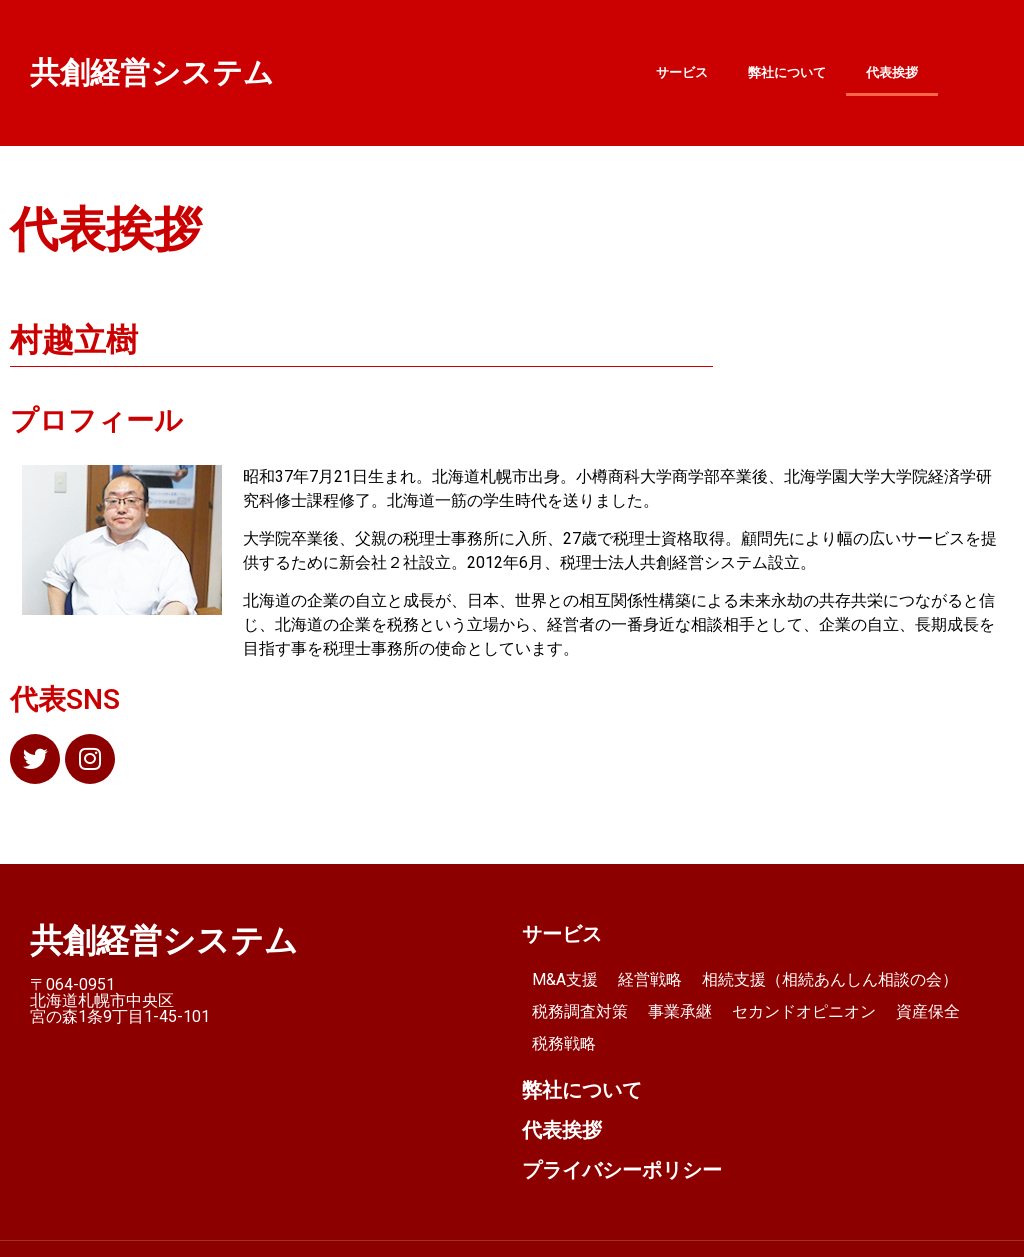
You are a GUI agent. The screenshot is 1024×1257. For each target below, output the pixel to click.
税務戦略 (564, 1043)
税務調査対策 (580, 1011)
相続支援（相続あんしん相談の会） (830, 979)
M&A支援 (565, 979)
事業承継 (680, 1011)
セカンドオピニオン (804, 1011)
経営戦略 (650, 979)
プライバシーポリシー (622, 1170)
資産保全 (928, 1011)
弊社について (787, 72)
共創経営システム (152, 72)
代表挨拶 (892, 72)
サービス (682, 72)
